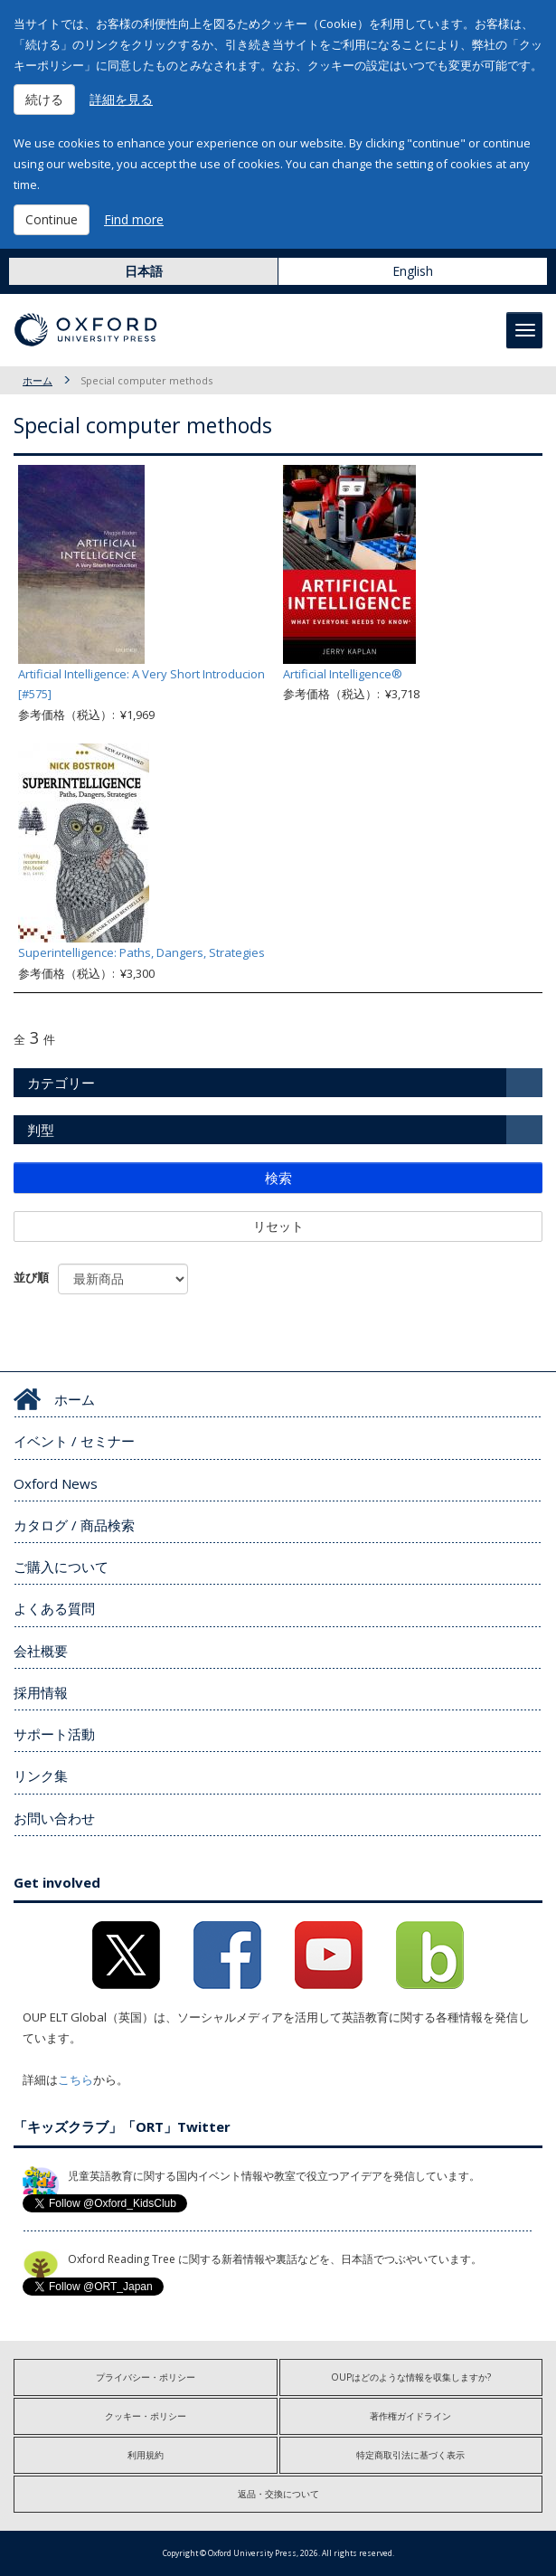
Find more (134, 219)
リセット (278, 1226)
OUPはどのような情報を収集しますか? (411, 2377)
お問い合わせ (54, 1818)
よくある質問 (54, 1608)
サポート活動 (54, 1734)
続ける (44, 99)
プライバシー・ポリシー (145, 2377)
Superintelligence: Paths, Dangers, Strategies (141, 952)
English (412, 270)
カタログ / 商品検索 (74, 1525)
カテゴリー (61, 1083)
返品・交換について (278, 2493)
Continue (51, 219)
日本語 (144, 270)
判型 (40, 1130)
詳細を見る (121, 99)
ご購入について (61, 1567)
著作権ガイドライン (410, 2416)
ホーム (37, 380)
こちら (75, 2079)
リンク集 (41, 1775)
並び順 (31, 1277)
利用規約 (145, 2454)
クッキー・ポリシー (145, 2416)
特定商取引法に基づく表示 (410, 2454)
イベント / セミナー (74, 1441)
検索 (278, 1178)
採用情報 (41, 1692)
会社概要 (41, 1651)
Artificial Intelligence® (342, 674)
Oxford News (56, 1483)
